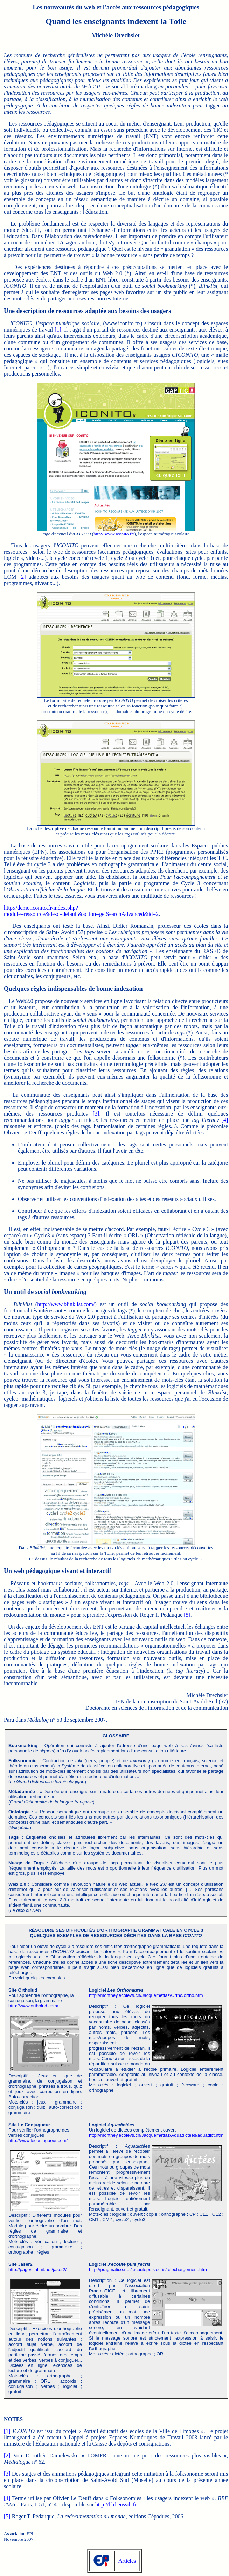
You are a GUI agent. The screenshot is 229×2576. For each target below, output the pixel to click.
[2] (22, 577)
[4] (225, 1120)
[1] (58, 330)
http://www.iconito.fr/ (113, 533)
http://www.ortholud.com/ (33, 2005)
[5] (187, 1615)
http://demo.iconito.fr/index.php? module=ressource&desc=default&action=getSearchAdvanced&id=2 (81, 911)
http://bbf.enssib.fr (115, 2504)
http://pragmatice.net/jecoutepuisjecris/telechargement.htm (148, 2269)
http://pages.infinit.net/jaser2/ (37, 2269)
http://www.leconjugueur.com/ (38, 2140)
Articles (127, 2561)
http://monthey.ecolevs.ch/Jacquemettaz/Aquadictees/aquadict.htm (156, 2135)
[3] (96, 1114)
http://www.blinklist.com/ (66, 1304)
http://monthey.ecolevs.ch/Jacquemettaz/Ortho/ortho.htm (146, 1995)
